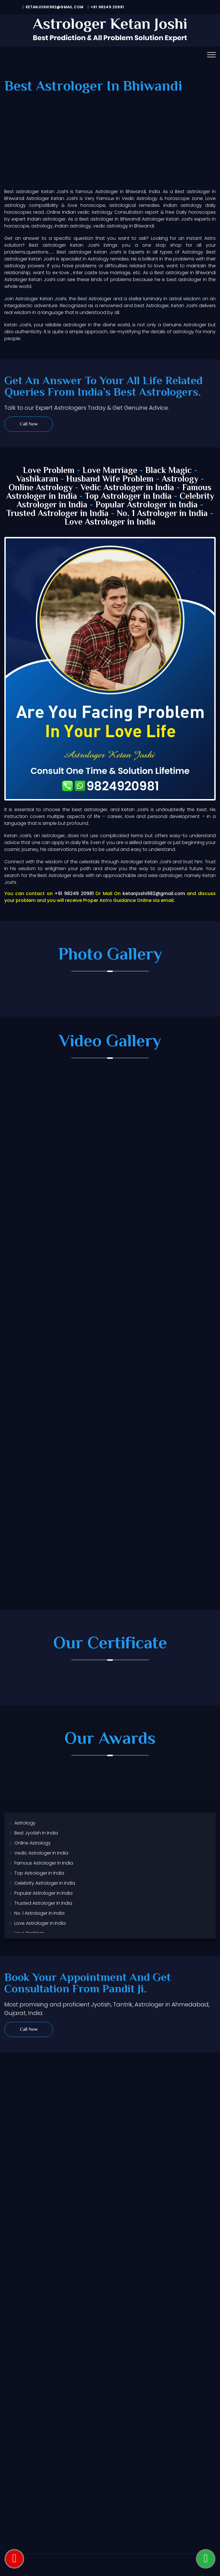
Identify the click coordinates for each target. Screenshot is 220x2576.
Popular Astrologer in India (146, 505)
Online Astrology (40, 488)
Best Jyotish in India (36, 1833)
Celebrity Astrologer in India (44, 1883)
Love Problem (48, 471)
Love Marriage (109, 471)
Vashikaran (37, 479)
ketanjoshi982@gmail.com (53, 7)
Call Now (29, 424)
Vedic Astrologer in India (127, 488)
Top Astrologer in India (128, 496)
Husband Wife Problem (111, 479)
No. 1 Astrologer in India (162, 514)
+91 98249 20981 (105, 7)
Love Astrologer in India (110, 522)
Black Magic (168, 471)
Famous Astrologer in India (43, 1863)
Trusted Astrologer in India (58, 514)
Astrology (180, 479)
